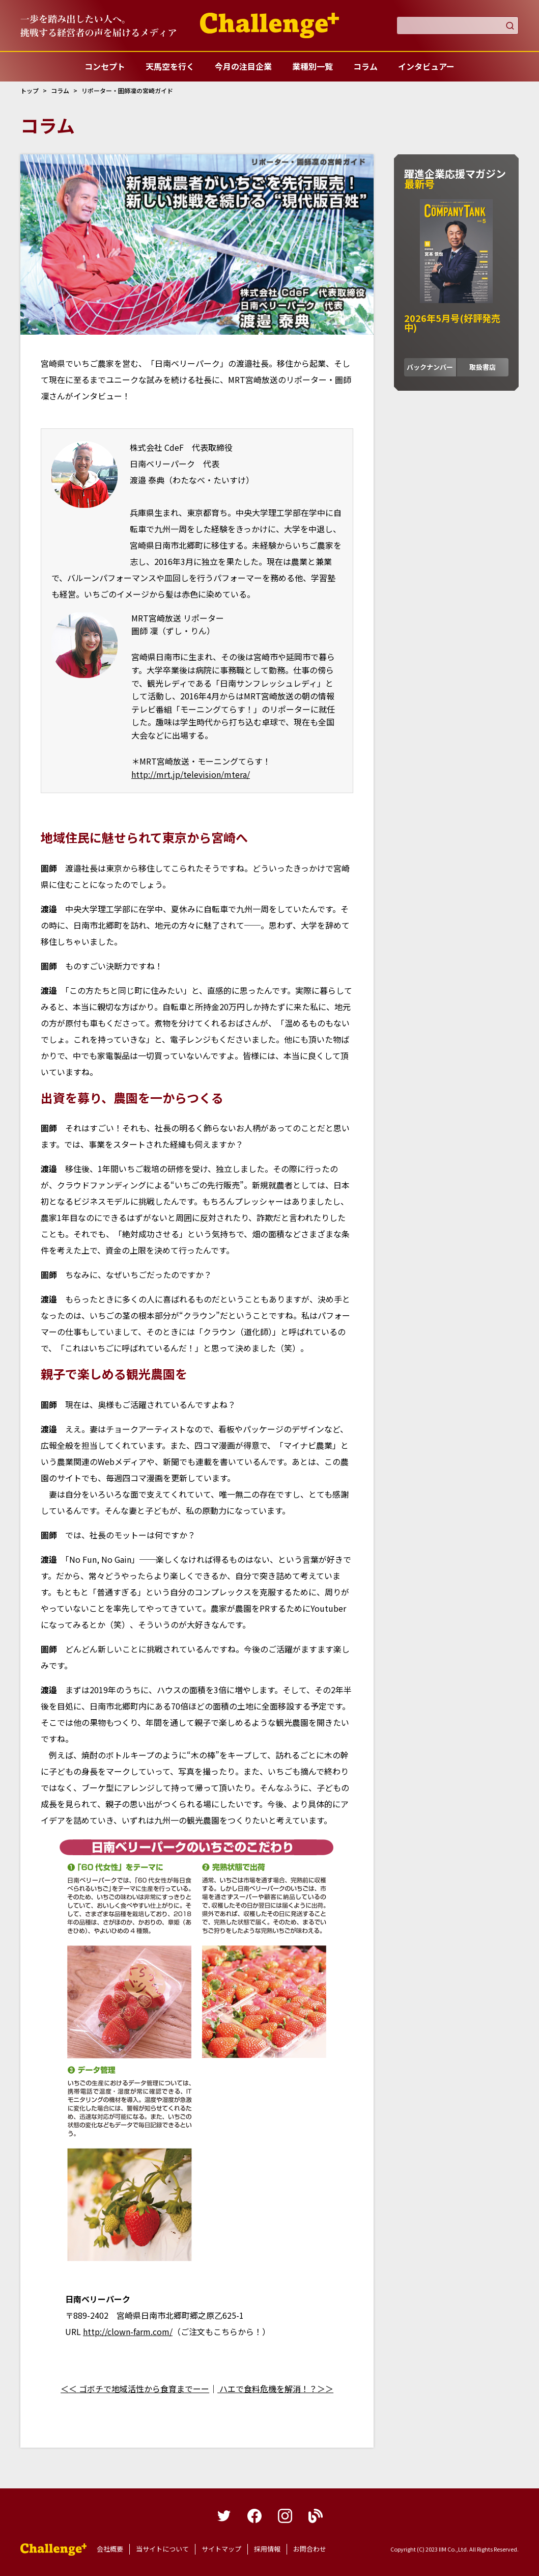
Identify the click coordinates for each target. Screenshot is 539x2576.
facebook (254, 2516)
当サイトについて (162, 2549)
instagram (285, 2516)
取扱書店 (482, 367)
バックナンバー (430, 367)
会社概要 (110, 2549)
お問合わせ (309, 2549)
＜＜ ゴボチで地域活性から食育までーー (135, 2388)
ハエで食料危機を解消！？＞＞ (275, 2388)
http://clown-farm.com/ (128, 2331)
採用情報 (267, 2549)
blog (315, 2516)
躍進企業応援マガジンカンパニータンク (53, 2549)
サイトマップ (221, 2549)
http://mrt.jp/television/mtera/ (190, 774)
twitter (224, 2516)
